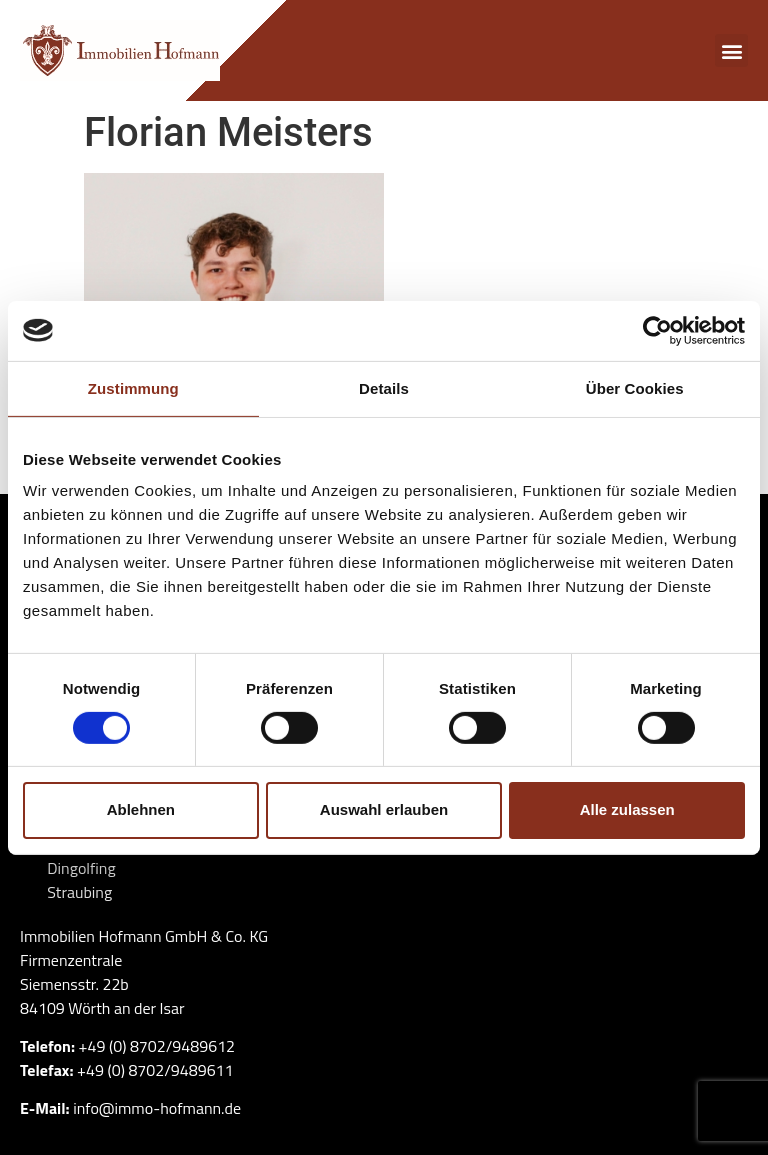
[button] (731, 50)
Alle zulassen (627, 809)
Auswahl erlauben (384, 809)
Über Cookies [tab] (635, 387)
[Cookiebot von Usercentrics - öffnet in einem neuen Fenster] (657, 330)
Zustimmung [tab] (133, 387)
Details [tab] (384, 387)
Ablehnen (141, 809)
